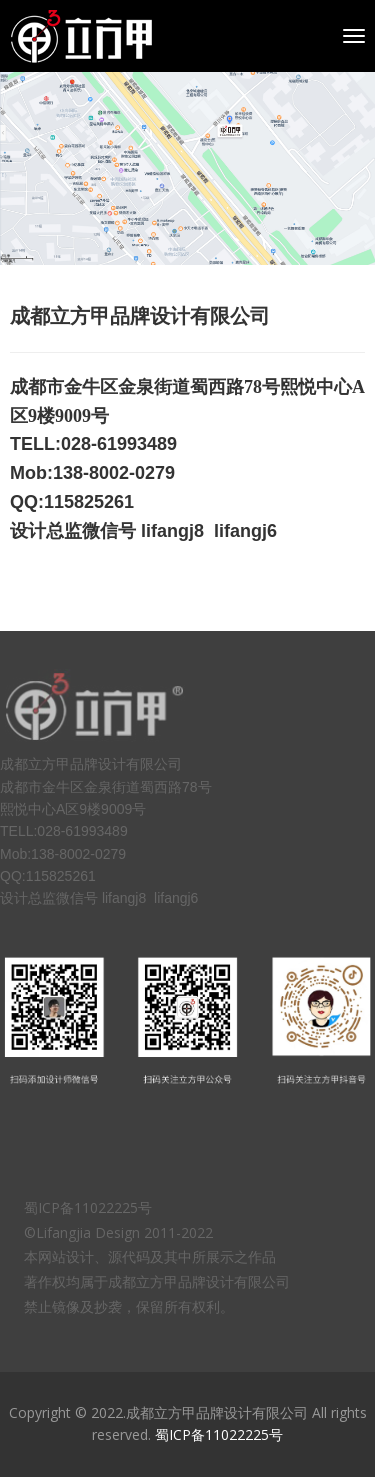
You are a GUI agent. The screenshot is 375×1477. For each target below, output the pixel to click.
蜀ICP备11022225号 (219, 1434)
